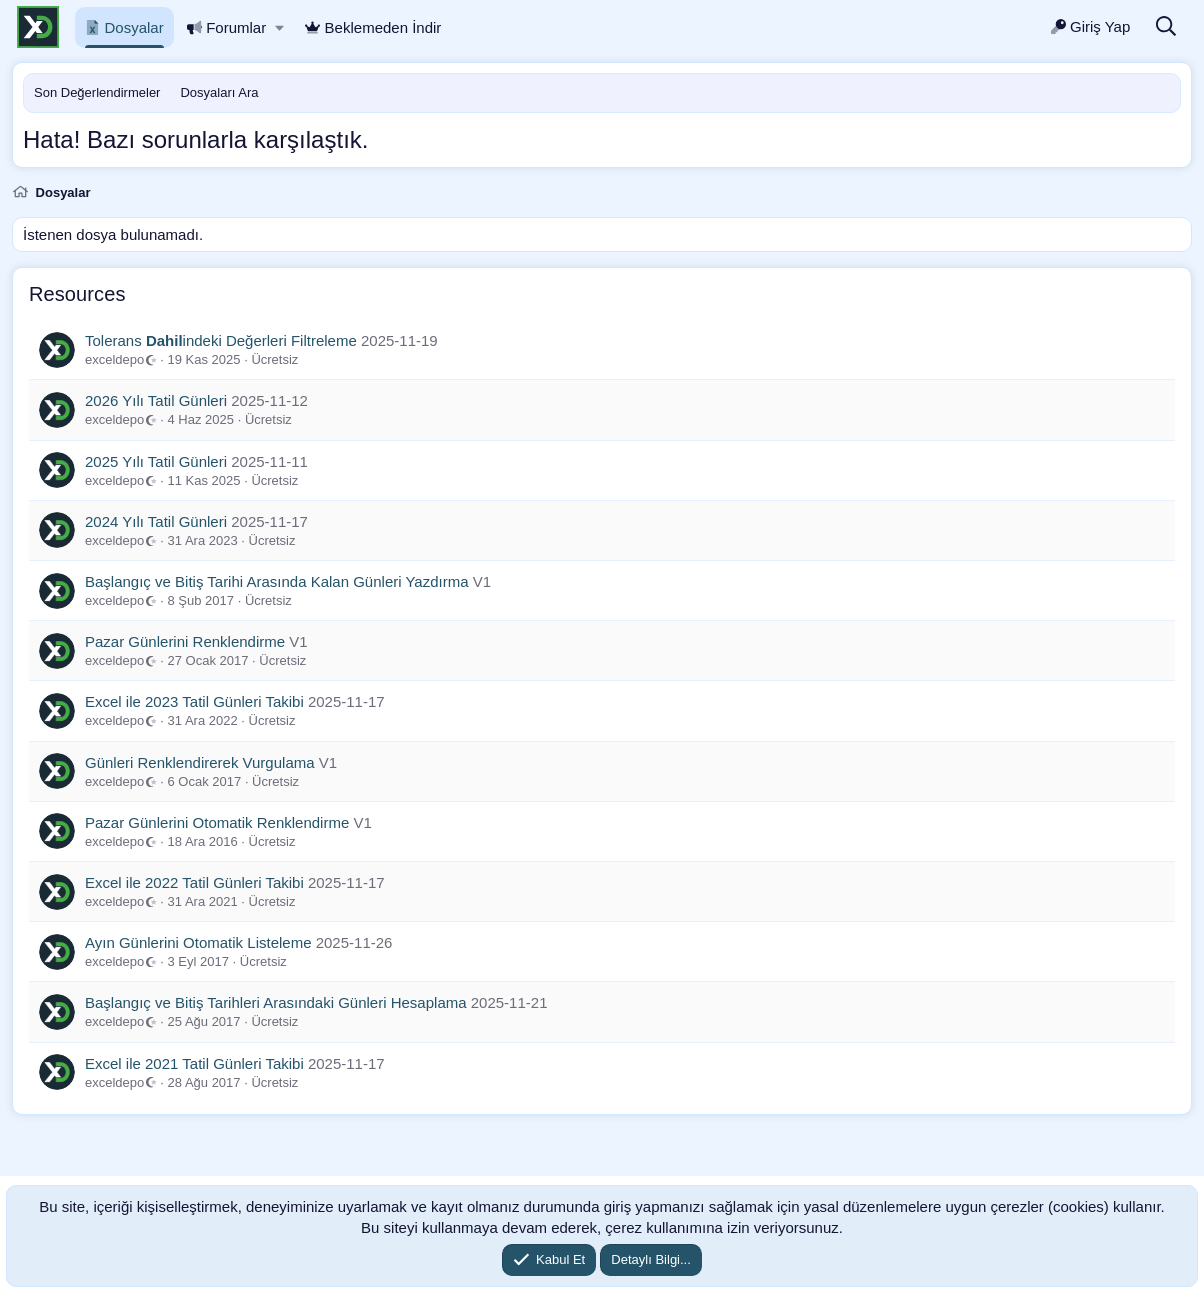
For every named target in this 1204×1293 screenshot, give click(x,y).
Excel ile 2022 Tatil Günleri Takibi (194, 882)
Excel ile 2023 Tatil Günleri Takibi (194, 701)
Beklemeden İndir (373, 27)
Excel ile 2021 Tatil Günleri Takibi (194, 1063)
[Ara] (1166, 27)
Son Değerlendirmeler (97, 92)
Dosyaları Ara (219, 92)
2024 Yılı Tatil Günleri (156, 521)
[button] (279, 27)
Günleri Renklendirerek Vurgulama (200, 762)
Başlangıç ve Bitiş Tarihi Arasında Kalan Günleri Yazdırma (277, 581)
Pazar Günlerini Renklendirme (185, 641)
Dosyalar (124, 27)
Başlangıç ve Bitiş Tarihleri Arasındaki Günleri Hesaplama (276, 1002)
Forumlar (227, 27)
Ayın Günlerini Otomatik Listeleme (198, 942)
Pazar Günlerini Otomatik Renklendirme (217, 822)
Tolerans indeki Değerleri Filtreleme (221, 340)
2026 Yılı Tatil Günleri (156, 400)
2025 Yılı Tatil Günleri (156, 461)
